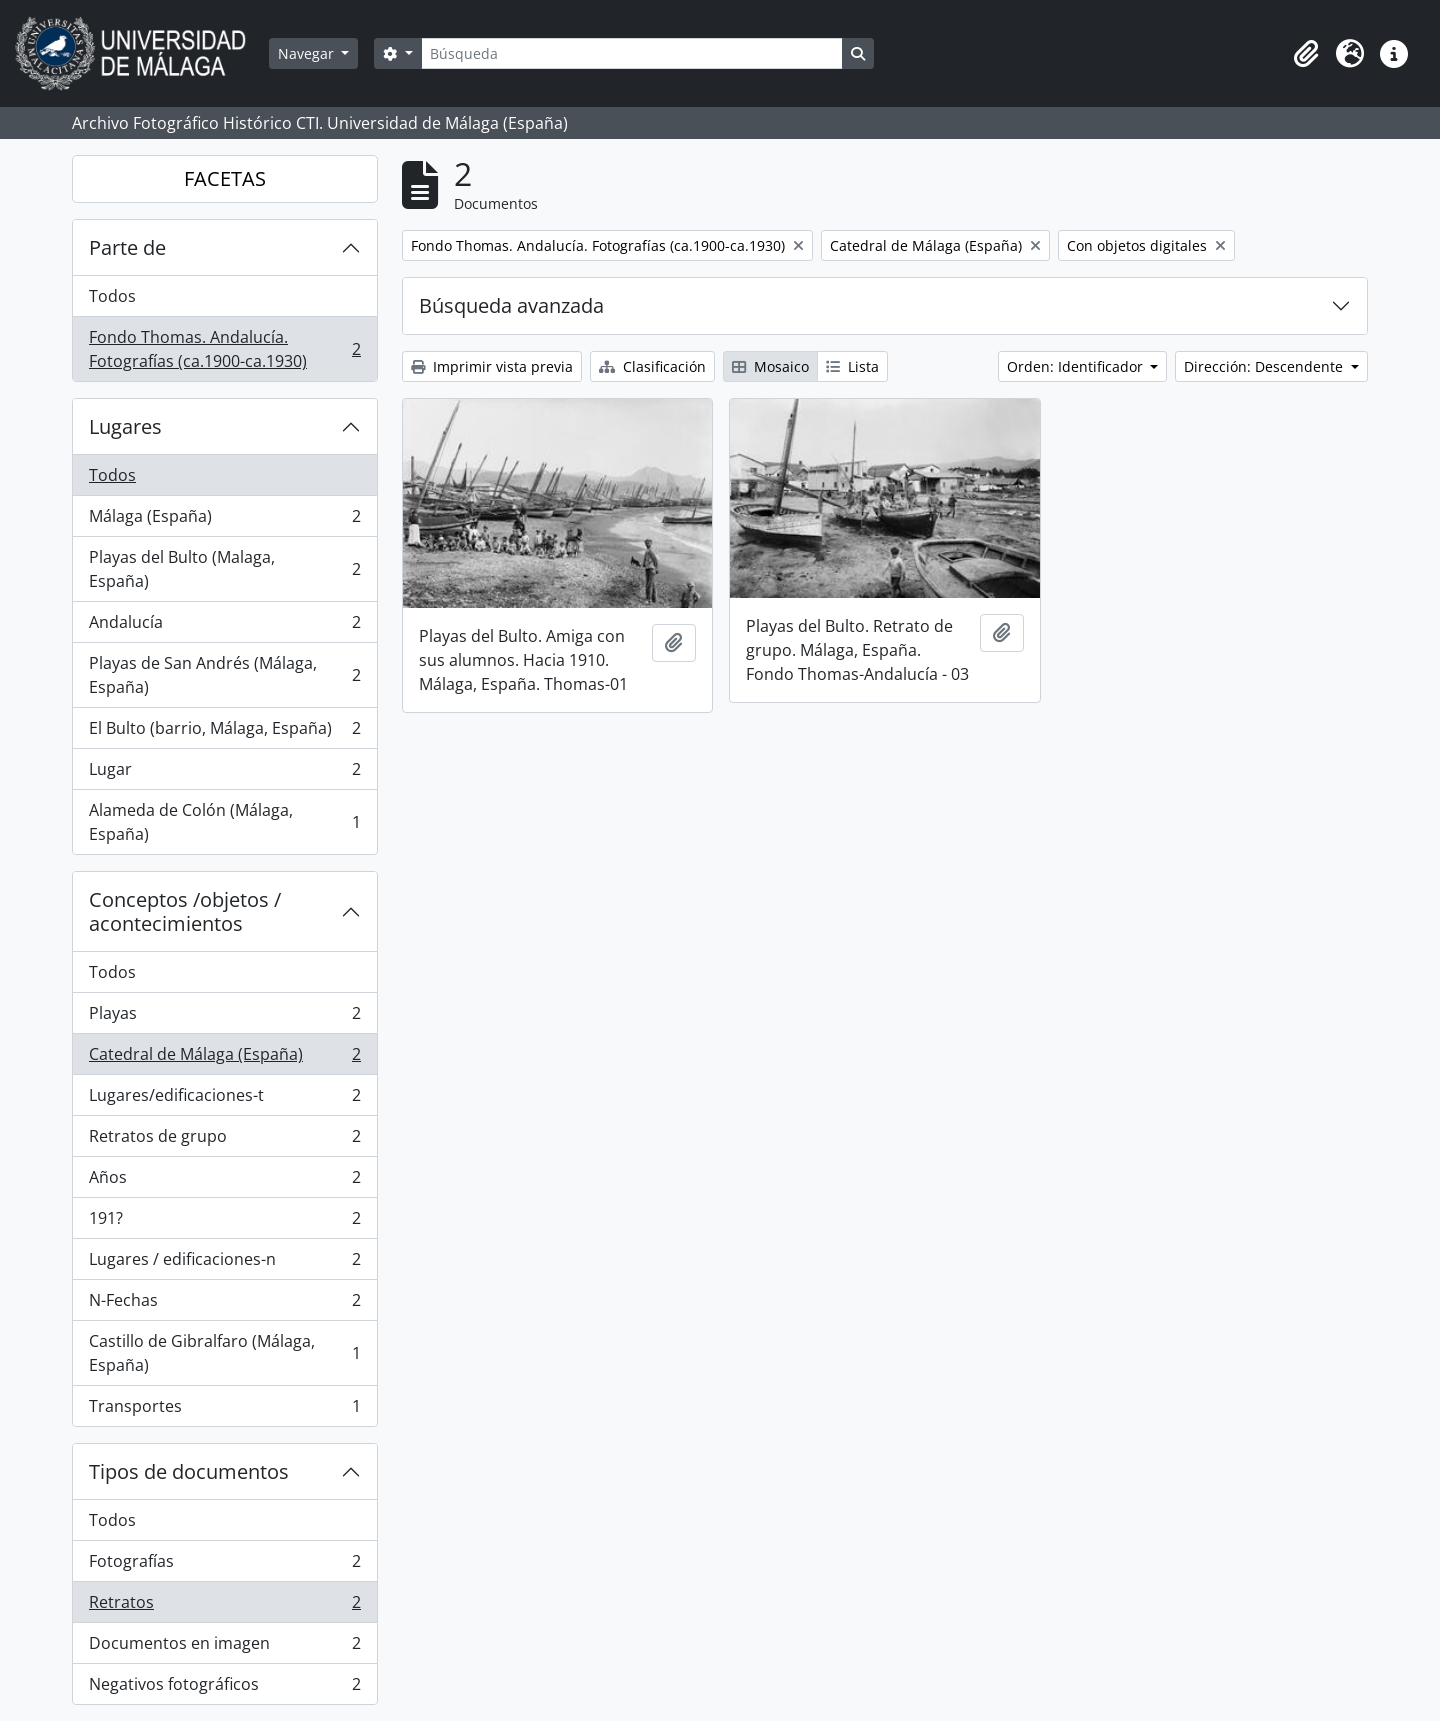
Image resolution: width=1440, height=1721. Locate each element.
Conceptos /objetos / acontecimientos (185, 911)
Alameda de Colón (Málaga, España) (224, 822)
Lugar (224, 773)
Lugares (125, 426)
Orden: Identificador (1077, 366)
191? (224, 1222)
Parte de (127, 247)
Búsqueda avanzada (511, 305)
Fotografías (224, 1565)
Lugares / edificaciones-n (224, 1263)
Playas (224, 1017)
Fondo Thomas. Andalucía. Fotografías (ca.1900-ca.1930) (224, 349)
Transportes (224, 1410)
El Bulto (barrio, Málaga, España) (224, 732)
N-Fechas (224, 1304)
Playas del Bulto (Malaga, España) (224, 569)
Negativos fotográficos (224, 1688)
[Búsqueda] (632, 53)
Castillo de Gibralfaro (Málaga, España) (224, 1353)
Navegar (308, 53)
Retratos (224, 1606)
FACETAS (225, 178)
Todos (112, 296)
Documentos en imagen (224, 1647)
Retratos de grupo (224, 1140)
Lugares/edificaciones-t (224, 1099)
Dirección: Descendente (1265, 366)
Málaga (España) (224, 520)
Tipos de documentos (189, 1471)
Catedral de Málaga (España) (224, 1058)
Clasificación (652, 366)
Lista (852, 366)
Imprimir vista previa (492, 366)
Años (224, 1181)
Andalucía (224, 626)
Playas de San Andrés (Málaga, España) (224, 675)
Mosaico (770, 366)
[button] (1306, 54)
